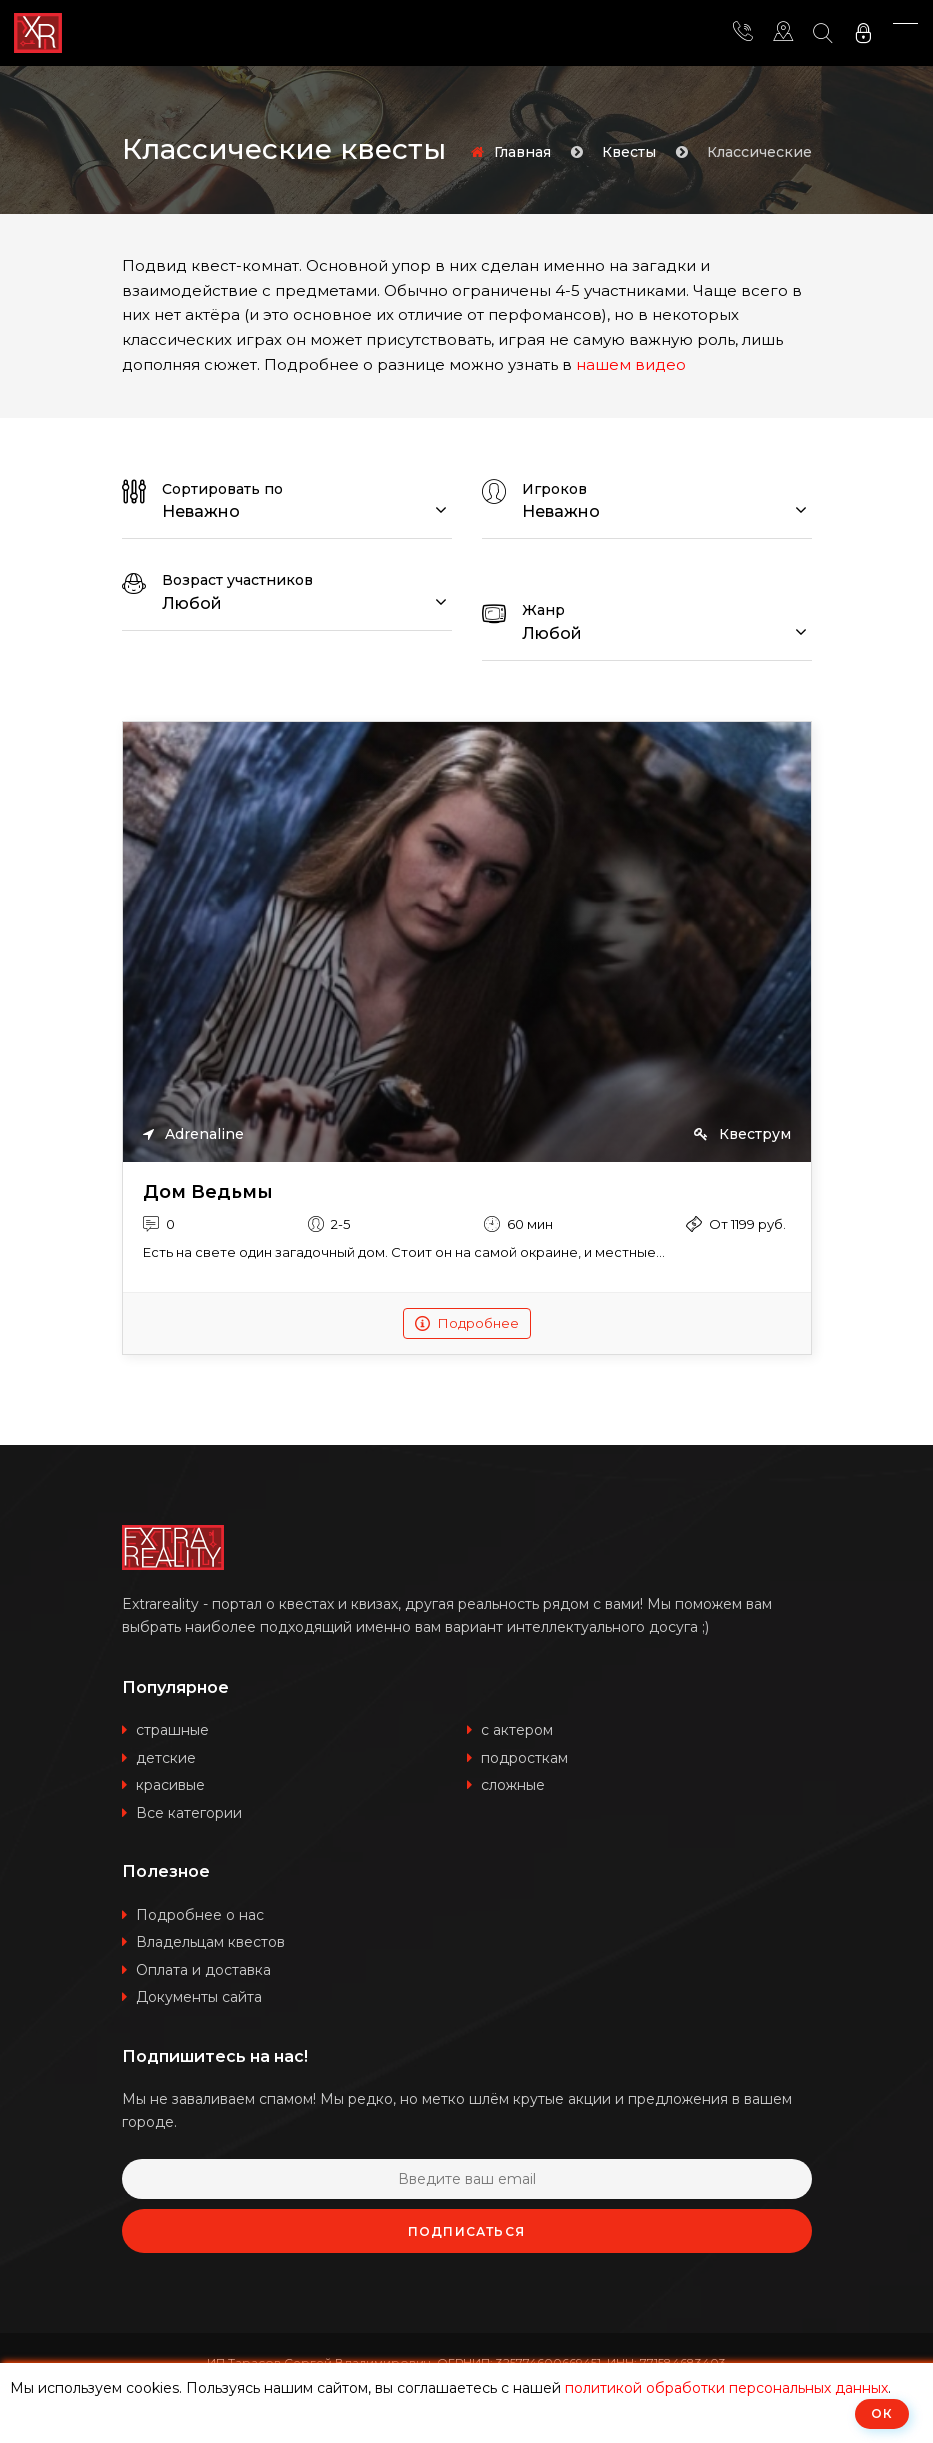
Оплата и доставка (203, 1970)
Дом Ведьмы (208, 1192)
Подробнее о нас (200, 1915)
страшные (172, 1730)
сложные (513, 1785)
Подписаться (466, 2231)
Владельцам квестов (210, 1942)
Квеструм (742, 1134)
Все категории (189, 1813)
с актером (517, 1730)
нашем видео (631, 364)
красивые (170, 1785)
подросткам (524, 1758)
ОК (882, 2413)
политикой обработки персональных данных (726, 2388)
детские (166, 1758)
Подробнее (467, 1323)
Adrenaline (193, 1134)
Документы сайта (199, 1997)
